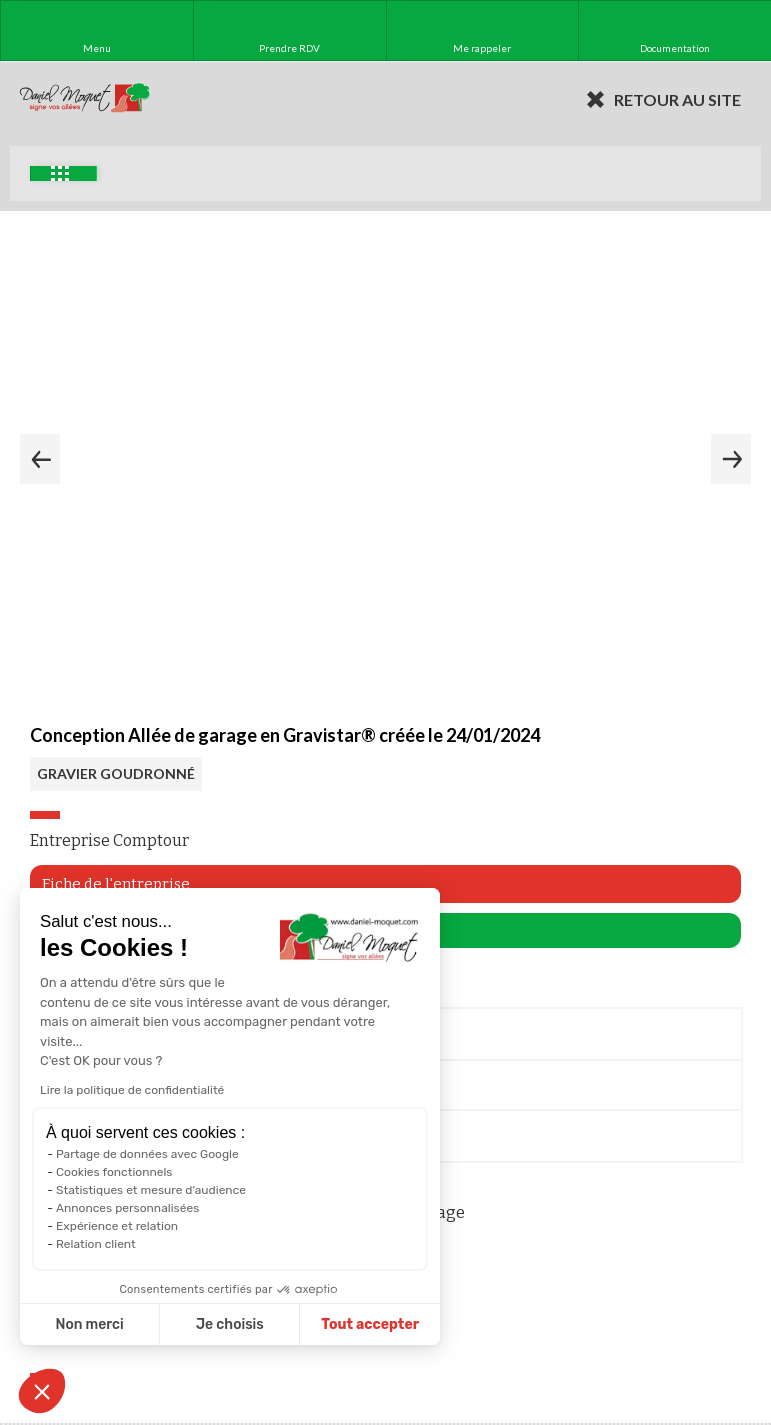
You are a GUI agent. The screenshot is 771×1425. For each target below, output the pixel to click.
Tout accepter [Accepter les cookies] (370, 1324)
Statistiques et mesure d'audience (151, 1190)
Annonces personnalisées (127, 1208)
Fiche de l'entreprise (116, 884)
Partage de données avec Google (147, 1154)
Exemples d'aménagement (60, 173)
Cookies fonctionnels (114, 1172)
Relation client (96, 1244)
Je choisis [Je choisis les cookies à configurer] (230, 1324)
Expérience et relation (117, 1226)
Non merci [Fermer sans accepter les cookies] (89, 1324)
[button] (42, 1391)
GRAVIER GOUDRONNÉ (116, 773)
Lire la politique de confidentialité (132, 1090)
